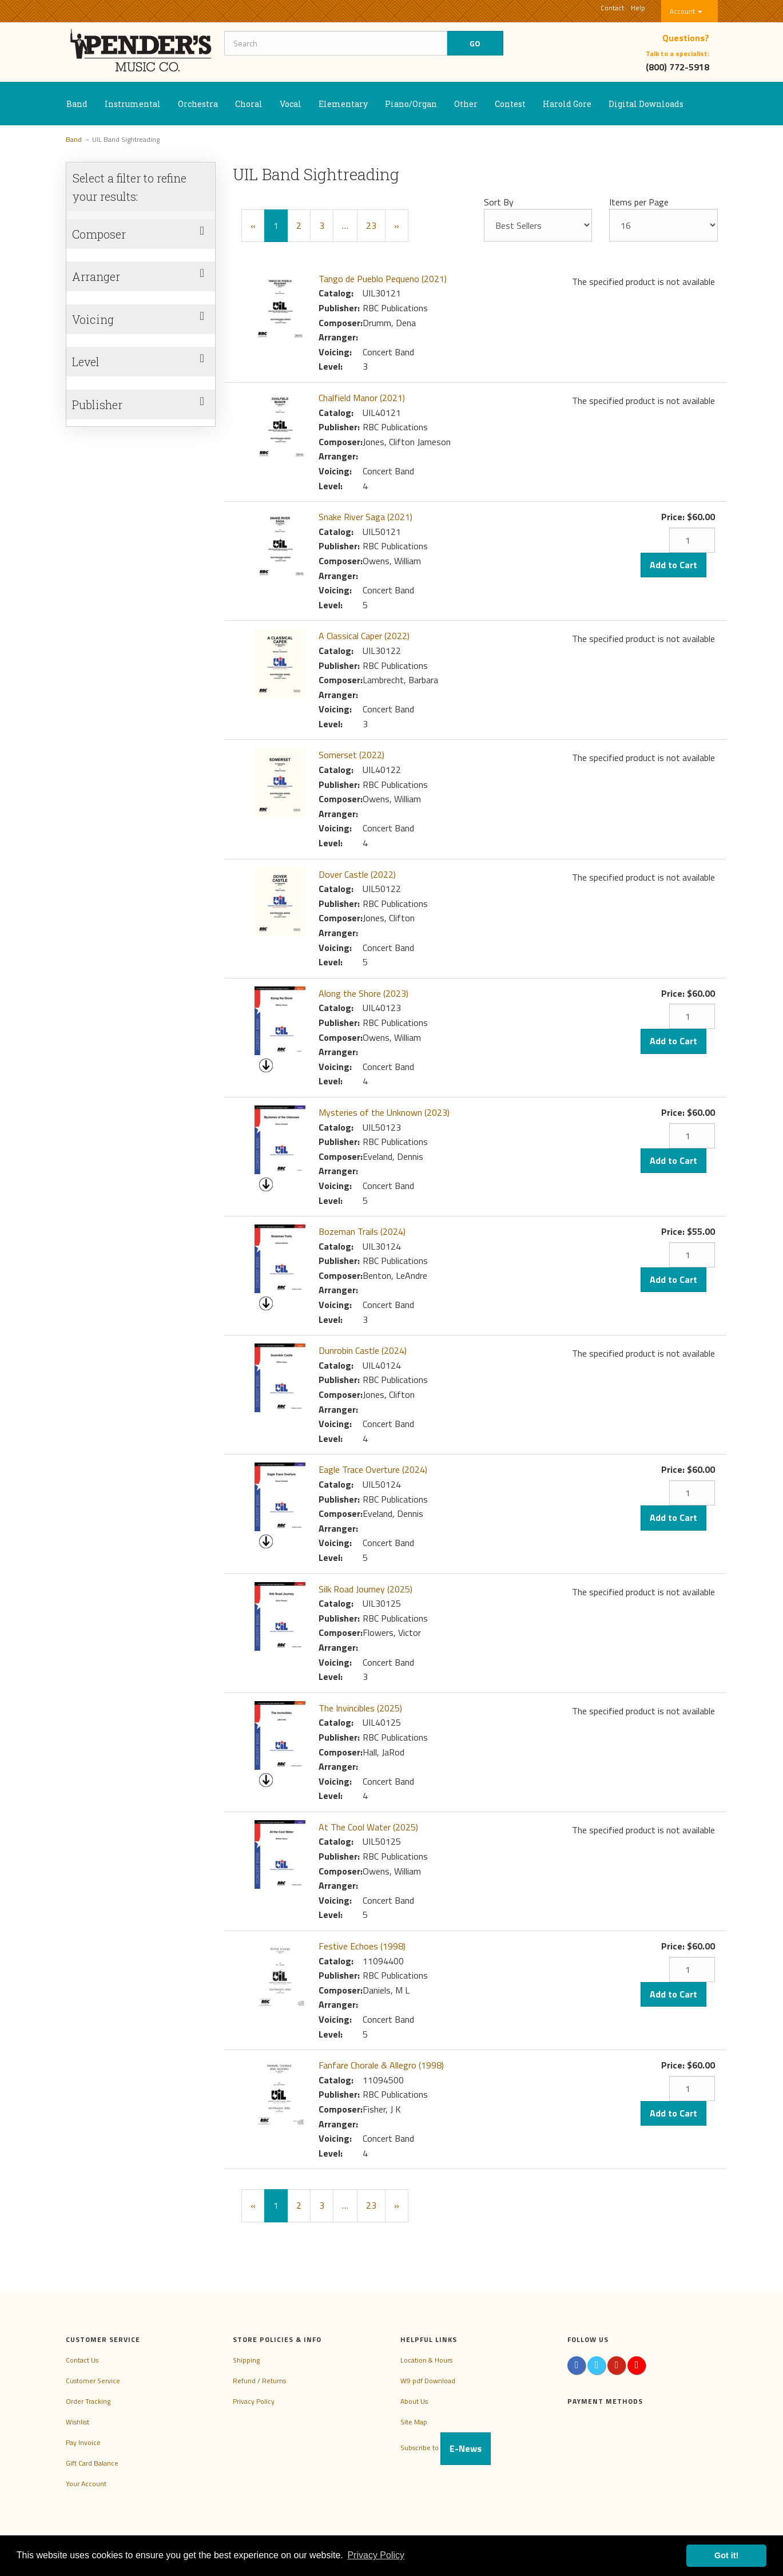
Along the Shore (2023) (363, 993)
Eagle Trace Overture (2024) (373, 1469)
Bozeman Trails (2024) (362, 1231)
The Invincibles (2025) (360, 1708)
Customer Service (93, 2380)
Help (638, 7)
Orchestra (198, 103)
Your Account (86, 2483)
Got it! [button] (726, 2555)
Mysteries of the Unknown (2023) (384, 1112)
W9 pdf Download (427, 2380)
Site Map (413, 2421)
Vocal (290, 103)
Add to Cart (673, 565)
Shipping (246, 2360)
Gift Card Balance (92, 2463)
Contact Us (82, 2360)
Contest (510, 103)
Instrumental (133, 103)
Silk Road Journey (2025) (365, 1589)
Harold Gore (567, 103)
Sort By (499, 202)
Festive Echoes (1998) (362, 1946)
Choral (249, 103)
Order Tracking (88, 2401)
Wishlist (77, 2421)
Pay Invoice (83, 2442)
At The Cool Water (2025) (368, 1827)
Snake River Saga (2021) (365, 517)
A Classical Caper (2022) (364, 636)
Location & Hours (426, 2360)
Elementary (343, 103)
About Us (414, 2401)
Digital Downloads (646, 103)
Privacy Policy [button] (375, 2555)
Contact (612, 7)
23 (371, 225)
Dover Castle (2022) (357, 874)
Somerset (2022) (351, 755)
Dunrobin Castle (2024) (363, 1350)
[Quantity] (692, 540)
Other (466, 103)
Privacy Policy (254, 2401)
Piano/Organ (411, 103)
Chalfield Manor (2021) (362, 398)
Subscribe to (445, 2447)
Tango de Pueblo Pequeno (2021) (383, 279)
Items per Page (639, 202)
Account (686, 11)
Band (77, 103)
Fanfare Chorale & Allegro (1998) (381, 2065)
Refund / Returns (259, 2380)
